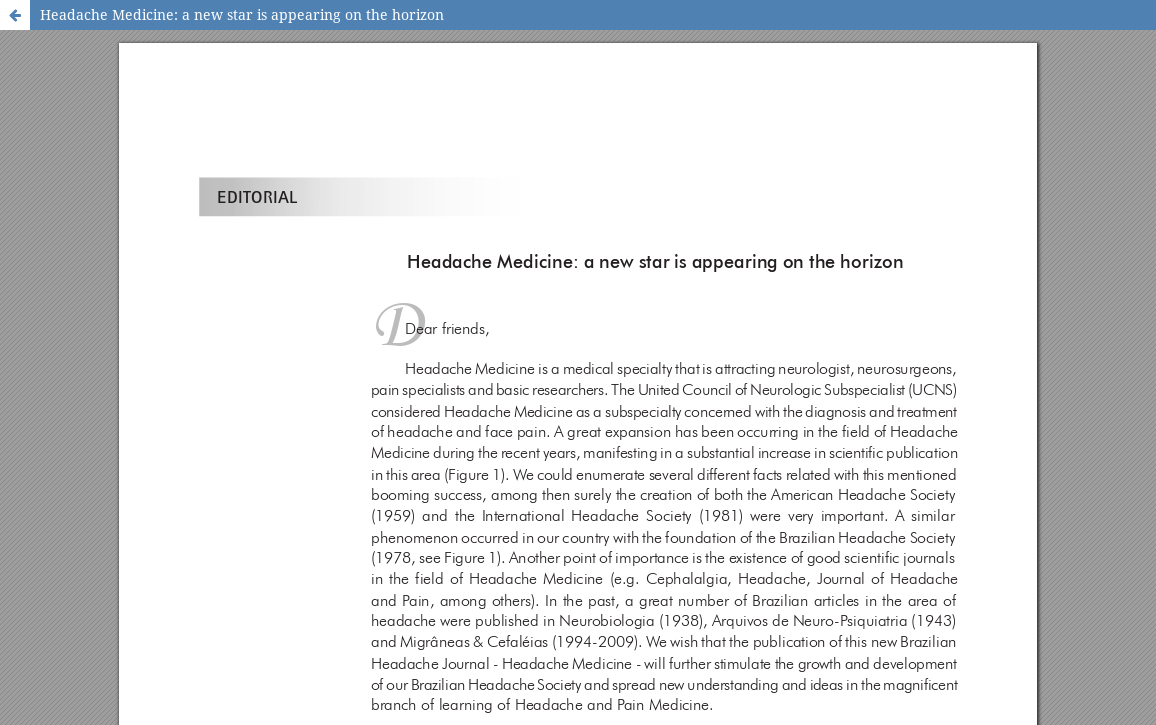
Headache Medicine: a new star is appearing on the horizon (242, 14)
